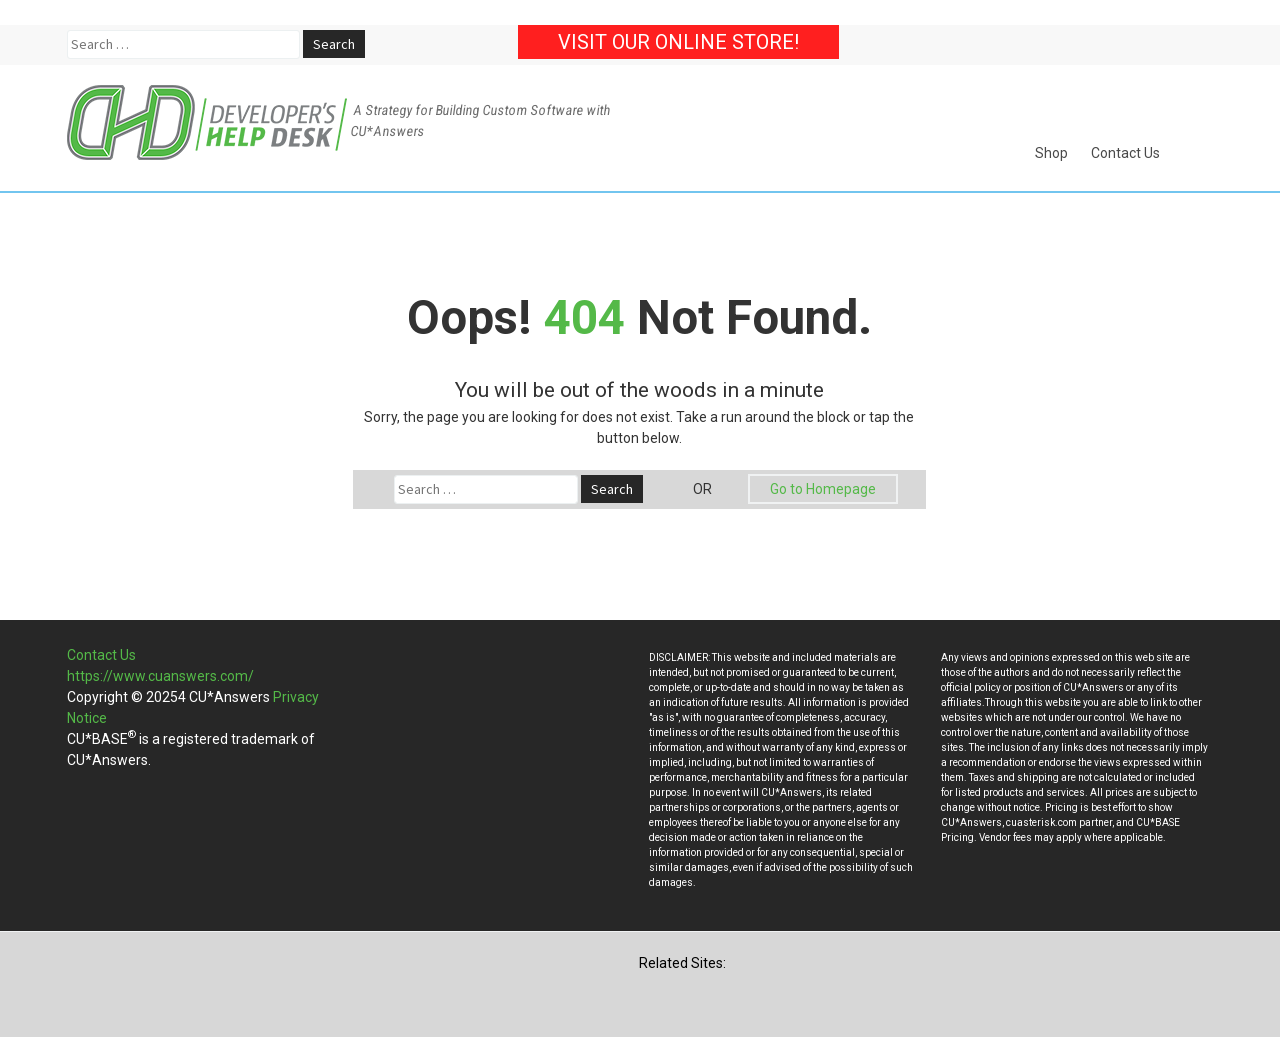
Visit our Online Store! (678, 42)
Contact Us (1125, 153)
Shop (1051, 153)
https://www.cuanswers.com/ (160, 676)
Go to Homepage (823, 489)
